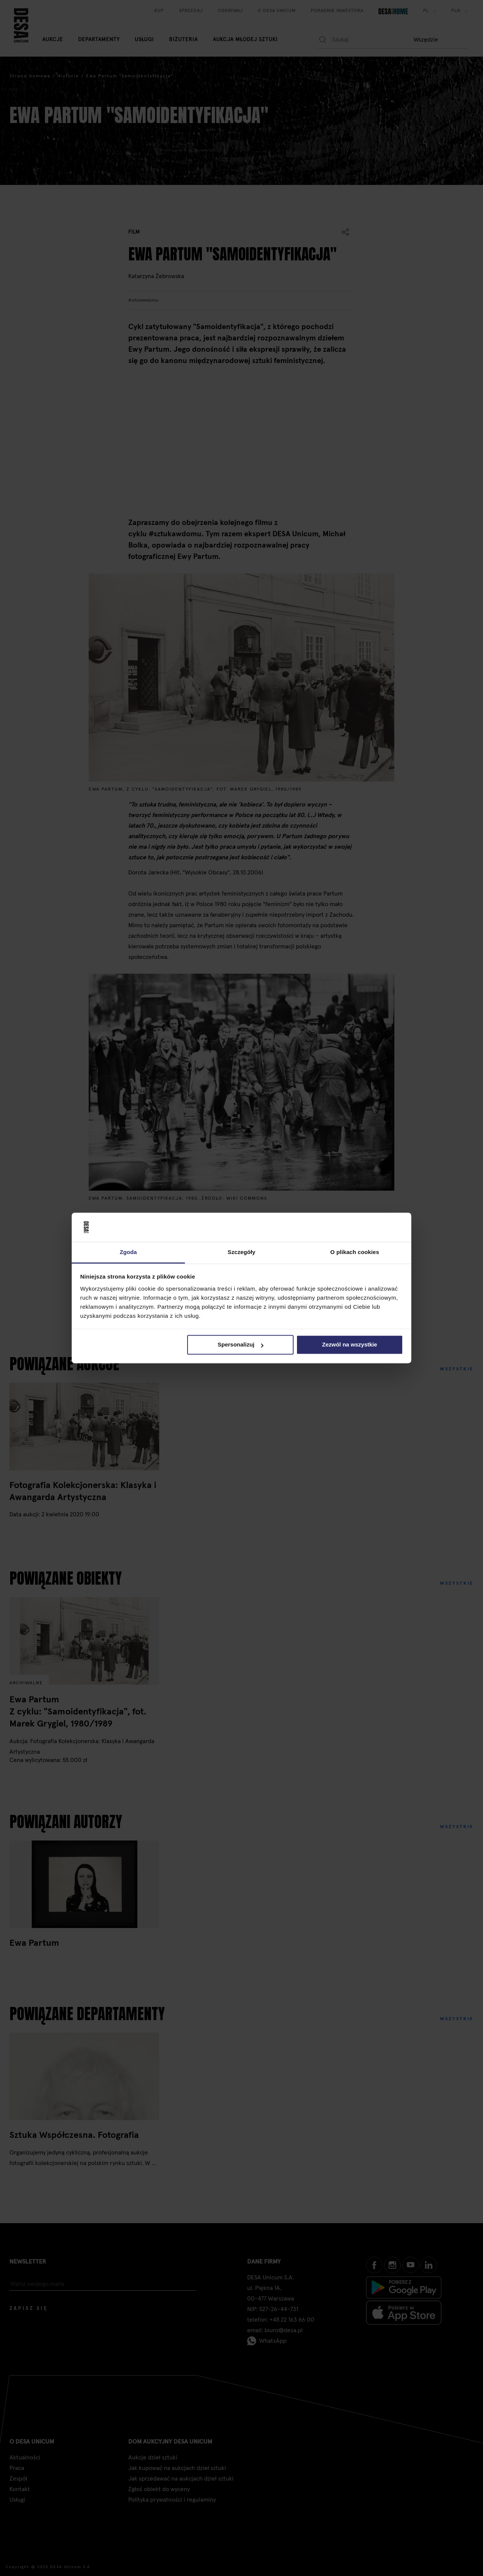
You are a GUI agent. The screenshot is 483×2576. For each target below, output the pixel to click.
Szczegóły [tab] (241, 1252)
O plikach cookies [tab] (354, 1252)
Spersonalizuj (241, 1345)
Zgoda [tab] (128, 1252)
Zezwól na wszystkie (349, 1345)
